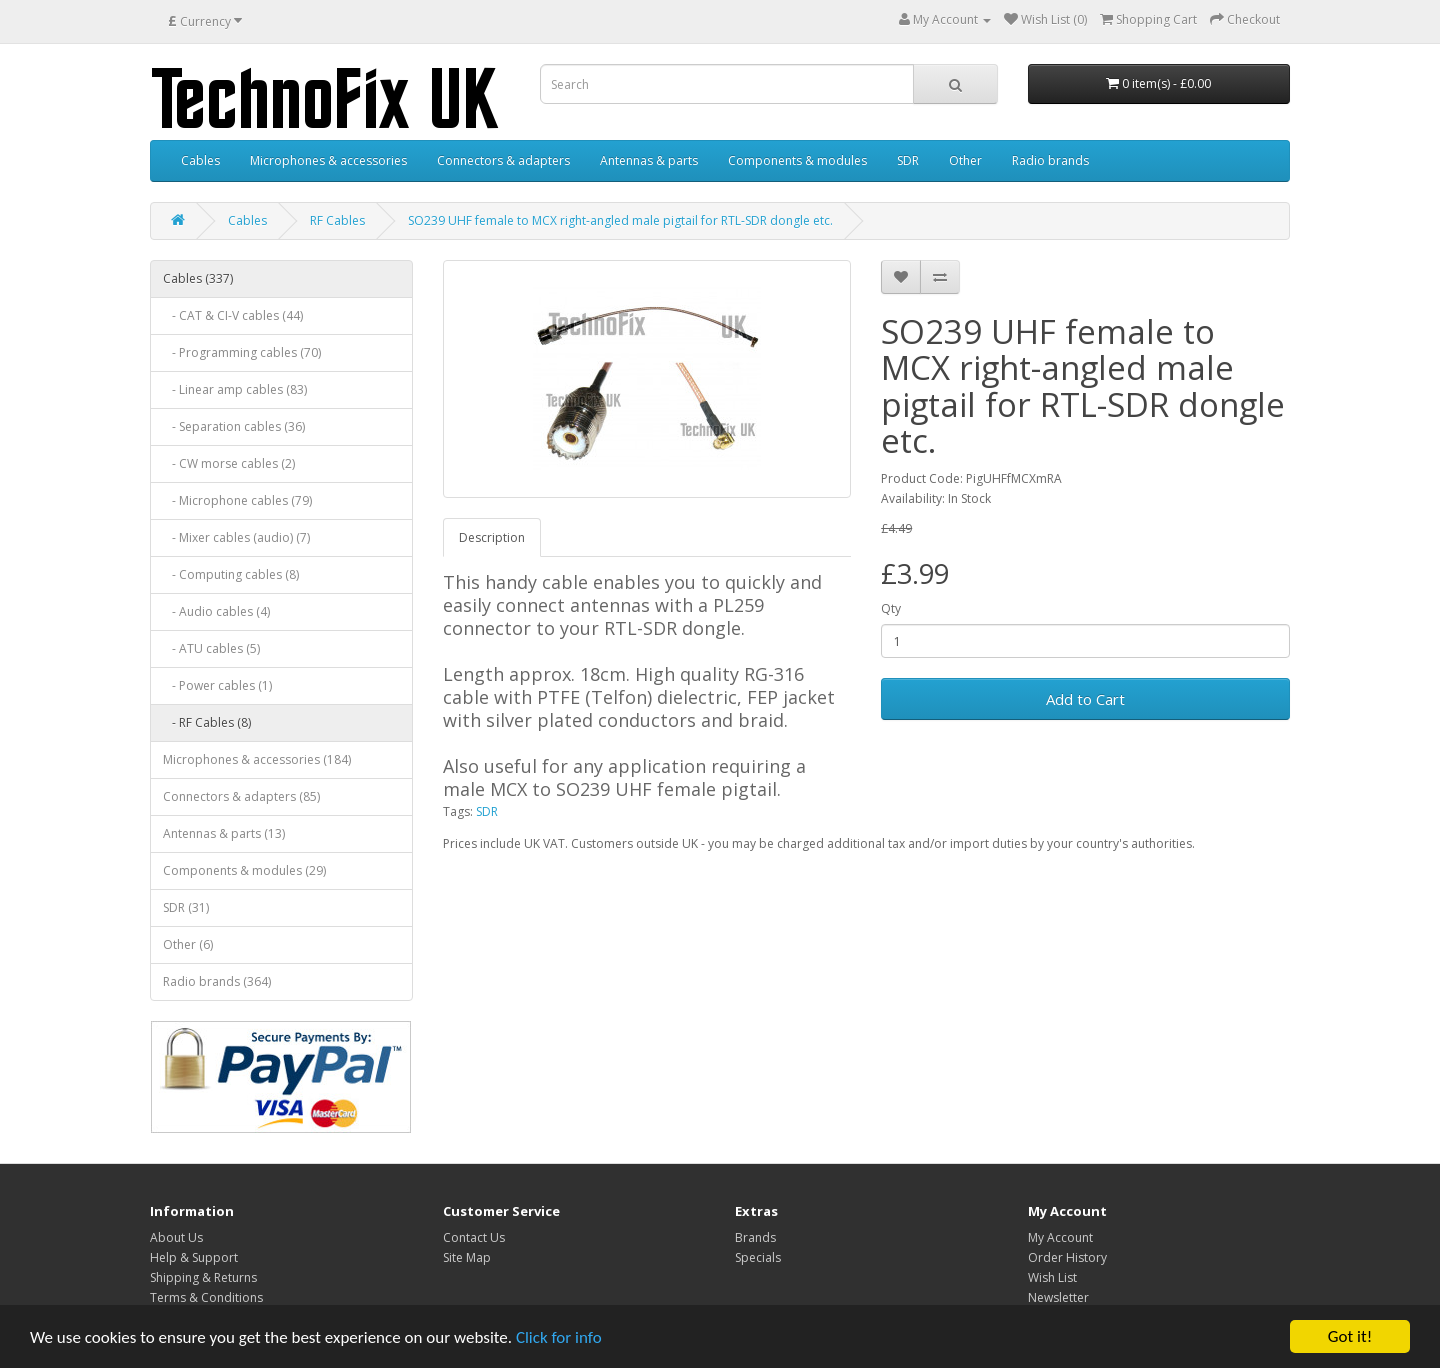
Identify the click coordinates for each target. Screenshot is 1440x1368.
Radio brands (1050, 160)
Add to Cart (1085, 699)
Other (965, 160)
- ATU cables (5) (211, 648)
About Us (176, 1237)
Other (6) (188, 944)
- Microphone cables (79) (237, 500)
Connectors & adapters (503, 160)
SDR (908, 160)
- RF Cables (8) (207, 722)
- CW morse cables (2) (229, 463)
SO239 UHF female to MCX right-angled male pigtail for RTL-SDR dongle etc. (620, 220)
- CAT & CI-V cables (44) (233, 315)
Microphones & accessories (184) (257, 759)
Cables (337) (198, 278)
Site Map (467, 1257)
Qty (891, 608)
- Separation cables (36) (234, 426)
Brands (755, 1237)
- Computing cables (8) (231, 574)
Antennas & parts (649, 160)
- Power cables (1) (217, 685)
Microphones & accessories (328, 160)
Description (492, 537)
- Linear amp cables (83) (235, 389)
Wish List (1052, 1277)
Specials (758, 1257)
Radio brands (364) (217, 981)
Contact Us (474, 1237)
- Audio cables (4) (216, 611)
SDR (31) (186, 907)
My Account (1060, 1237)
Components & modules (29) (244, 870)
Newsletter (1058, 1297)
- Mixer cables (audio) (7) (236, 537)
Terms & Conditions (206, 1297)
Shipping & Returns (203, 1277)
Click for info (559, 1337)
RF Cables (337, 220)
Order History (1067, 1257)
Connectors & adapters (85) (241, 796)
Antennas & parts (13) (224, 833)
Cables (200, 160)
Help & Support (194, 1257)
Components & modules (797, 160)
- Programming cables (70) (242, 352)
